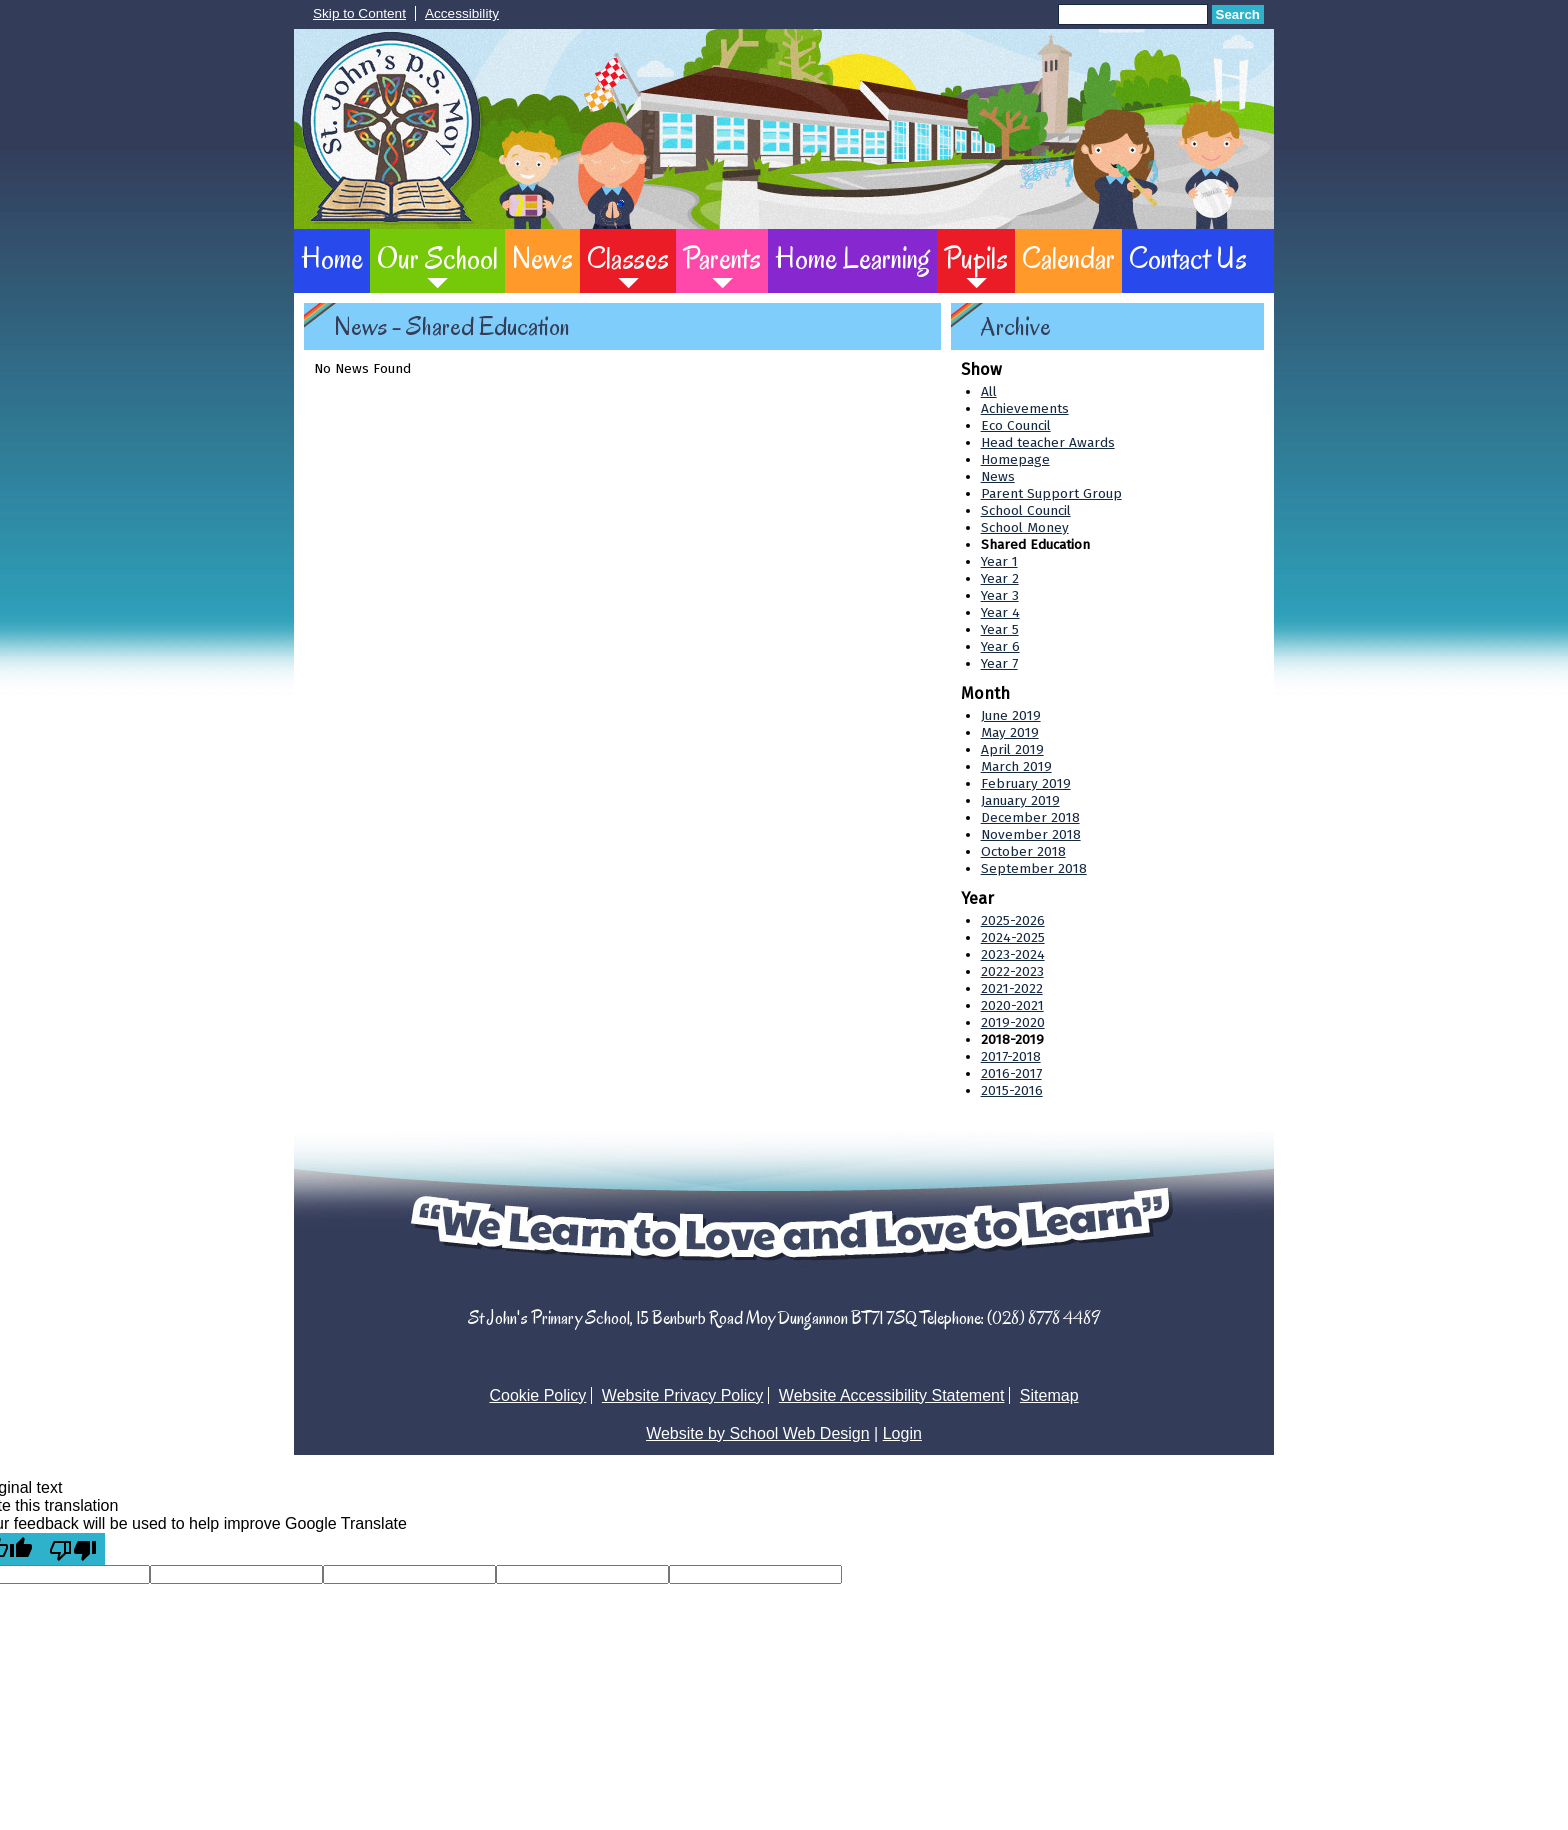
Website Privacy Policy (683, 1395)
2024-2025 (1013, 937)
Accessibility (462, 13)
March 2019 (1016, 766)
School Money (1025, 527)
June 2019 (1011, 715)
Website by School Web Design (758, 1433)
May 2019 (1010, 732)
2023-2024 (1013, 954)
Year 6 (1000, 646)
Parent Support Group (1051, 493)
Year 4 (1000, 612)
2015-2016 (1012, 1090)
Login (902, 1433)
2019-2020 (1013, 1022)
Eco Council (1016, 425)
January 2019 (1020, 800)
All (989, 391)
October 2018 (1023, 851)
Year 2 (1000, 578)
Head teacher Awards (1048, 442)
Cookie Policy (537, 1395)
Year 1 (999, 561)
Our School (437, 258)
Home (332, 258)
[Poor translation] (73, 1549)
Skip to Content (359, 13)
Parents (722, 258)
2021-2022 (1012, 988)
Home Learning (852, 258)
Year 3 (1000, 595)
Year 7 (999, 663)
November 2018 (1031, 834)
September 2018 (1034, 868)
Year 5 (1000, 629)
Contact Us (1188, 258)
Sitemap (1049, 1395)
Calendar (1068, 258)
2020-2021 (1012, 1005)
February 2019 (1026, 783)
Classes (628, 258)
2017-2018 (1011, 1056)
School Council (1026, 510)
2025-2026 (1013, 920)
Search (1238, 14)
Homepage (1015, 459)
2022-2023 (1012, 971)
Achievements (1025, 408)
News (542, 258)
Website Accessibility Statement (892, 1395)
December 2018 (1030, 817)
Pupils (976, 258)
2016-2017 (1011, 1073)
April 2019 (1012, 749)
